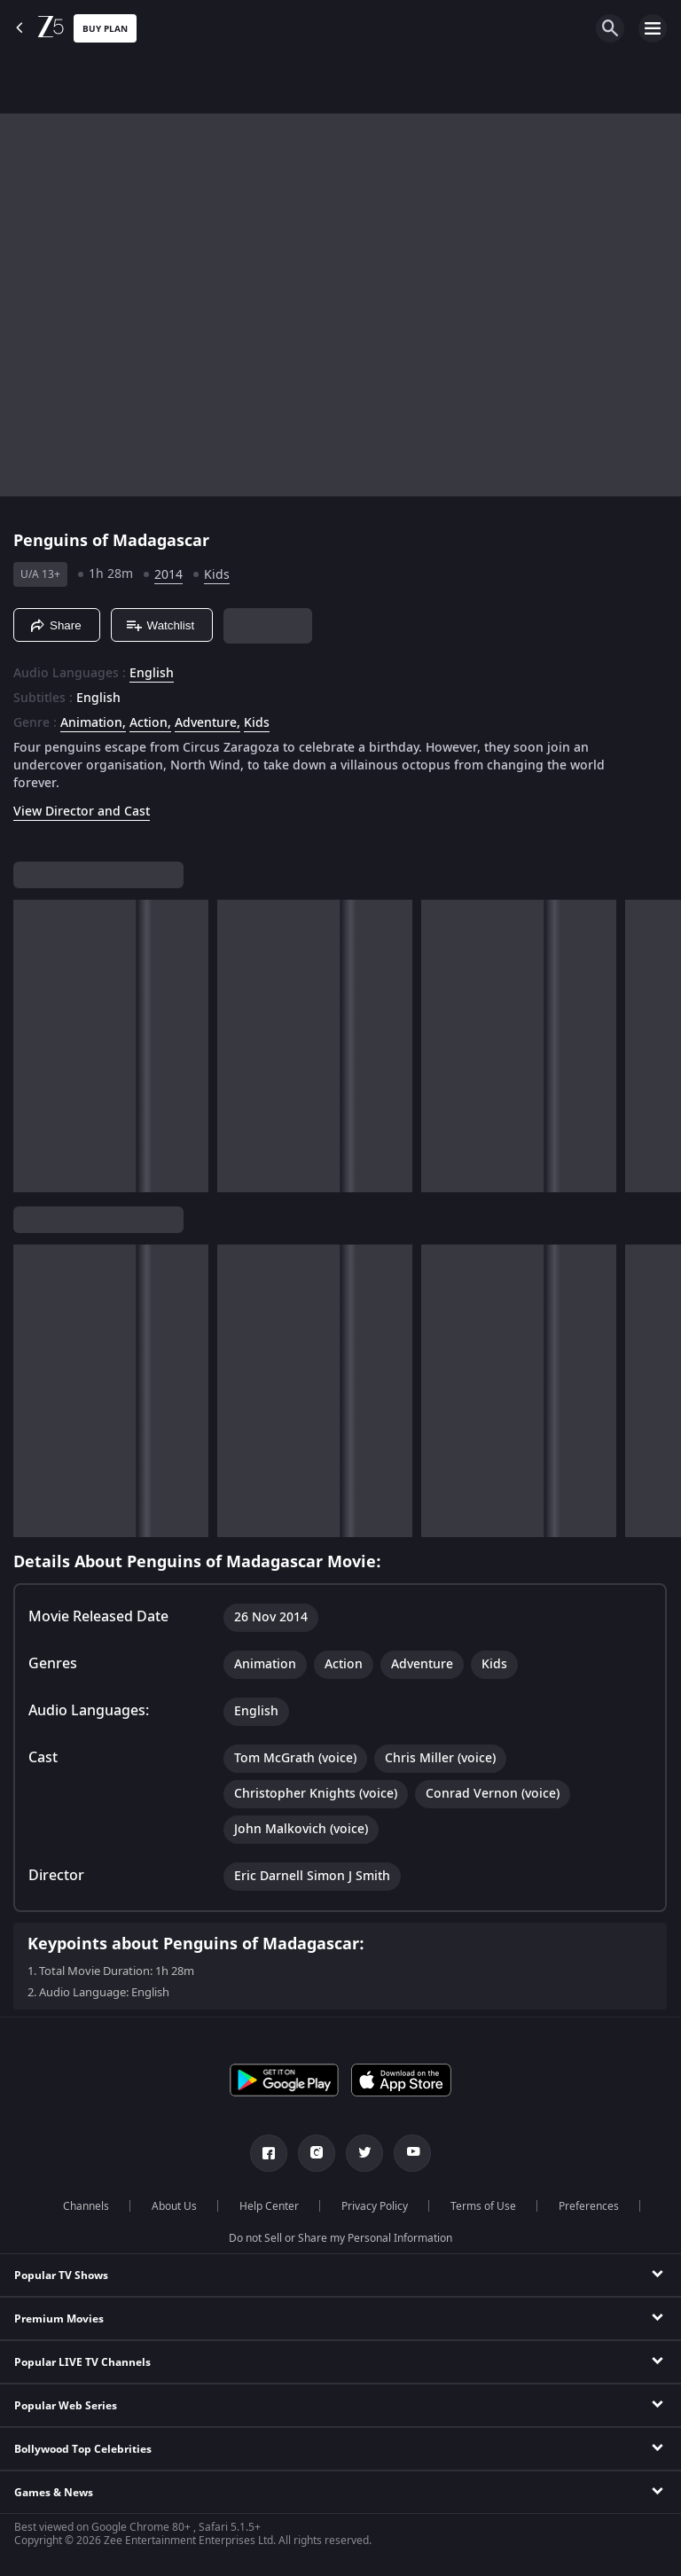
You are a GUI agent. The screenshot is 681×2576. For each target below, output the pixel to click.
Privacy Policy (374, 2206)
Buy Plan (105, 28)
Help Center (269, 2206)
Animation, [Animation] (93, 723)
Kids (217, 575)
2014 (168, 575)
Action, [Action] (150, 723)
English (151, 674)
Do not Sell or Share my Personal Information (340, 2238)
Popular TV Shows (61, 2275)
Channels (86, 2206)
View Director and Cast (81, 811)
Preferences (589, 2206)
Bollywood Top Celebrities (83, 2449)
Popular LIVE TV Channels (82, 2362)
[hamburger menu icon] (652, 28)
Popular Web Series (65, 2405)
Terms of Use (483, 2206)
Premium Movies (59, 2319)
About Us (174, 2206)
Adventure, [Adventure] (207, 723)
